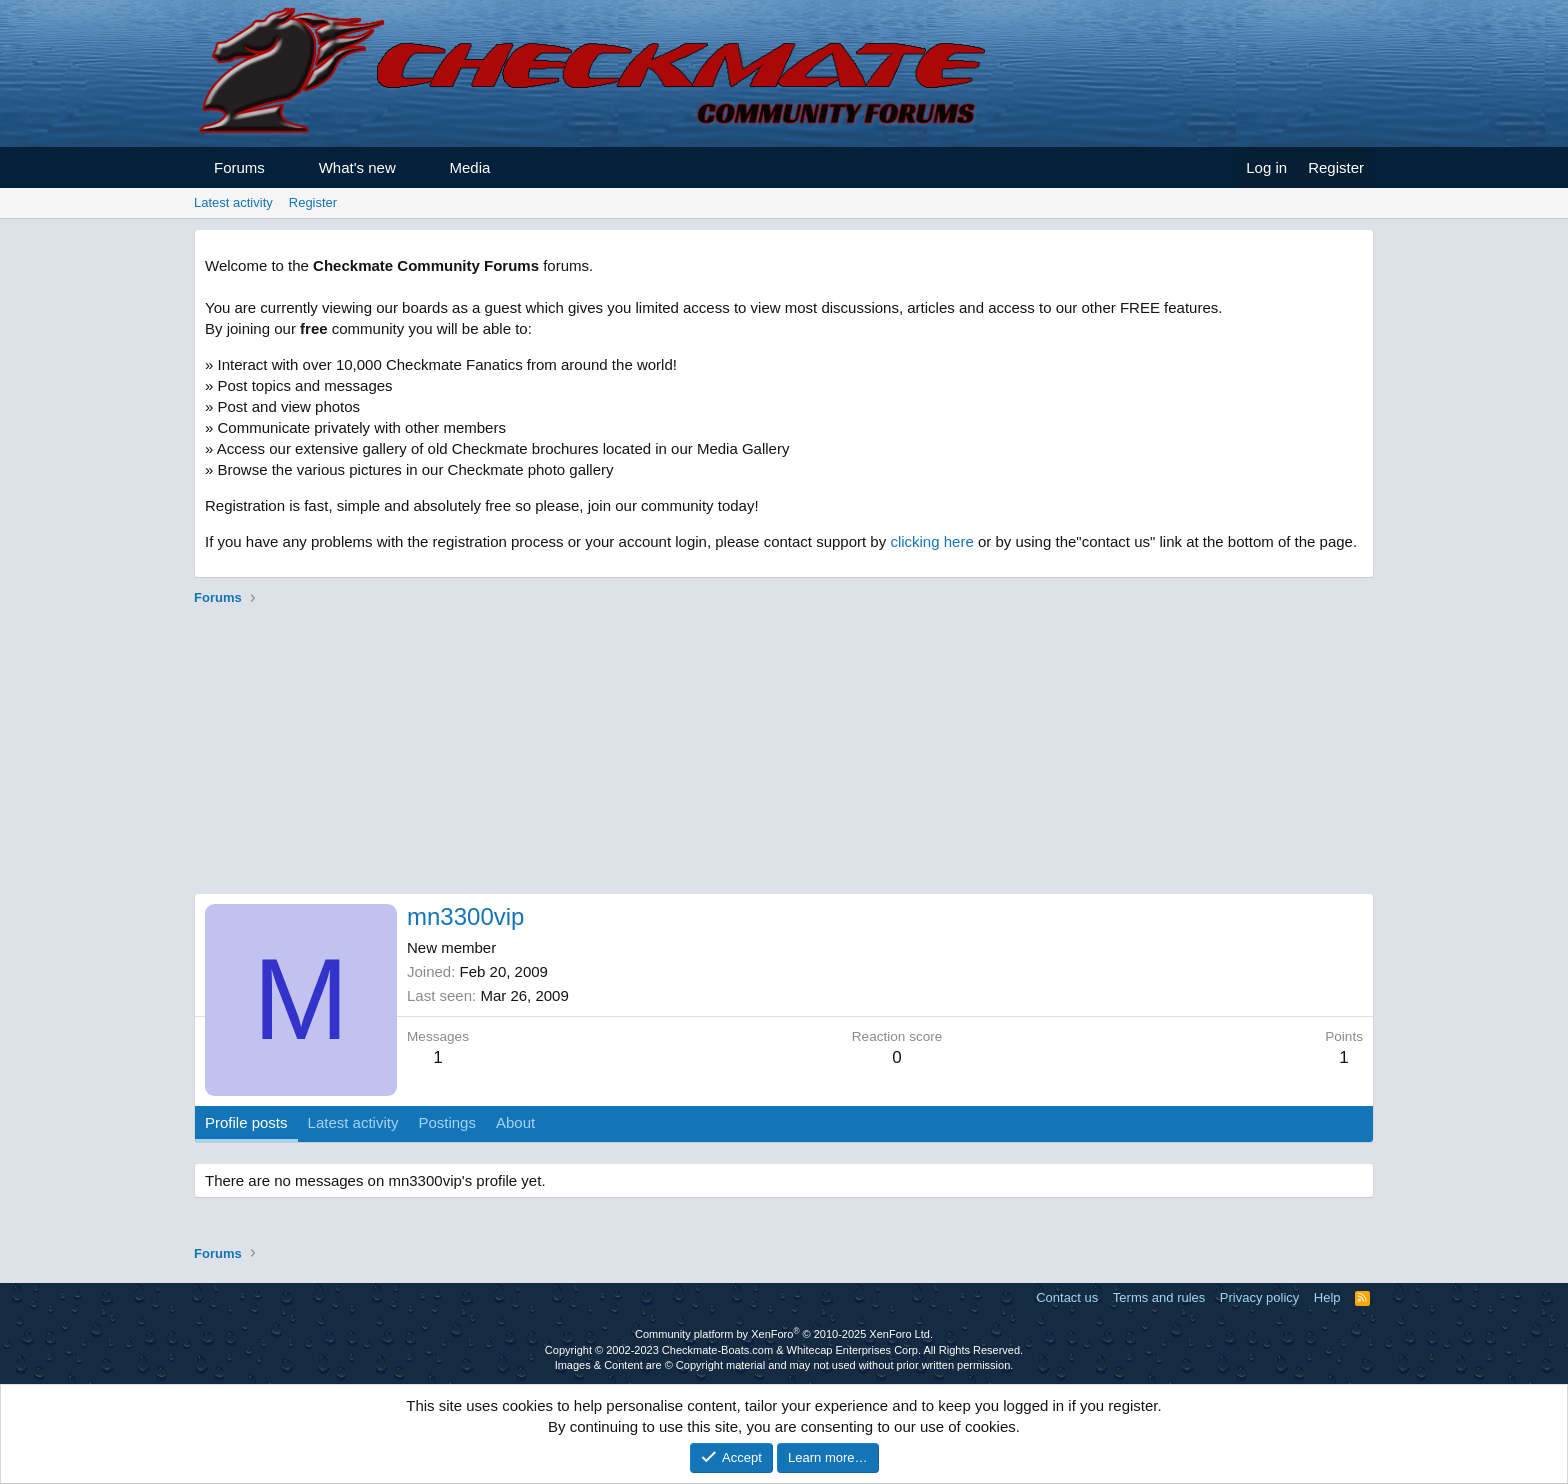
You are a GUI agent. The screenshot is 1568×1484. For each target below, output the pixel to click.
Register (313, 202)
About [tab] (515, 1122)
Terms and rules (1159, 1297)
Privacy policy (1259, 1297)
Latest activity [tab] (353, 1122)
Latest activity (233, 202)
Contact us (1067, 1297)
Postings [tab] (447, 1122)
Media (470, 167)
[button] (282, 167)
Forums (239, 167)
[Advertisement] (784, 753)
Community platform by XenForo (784, 1334)
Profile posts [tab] (246, 1122)
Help (1327, 1297)
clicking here (931, 541)
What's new (357, 167)
